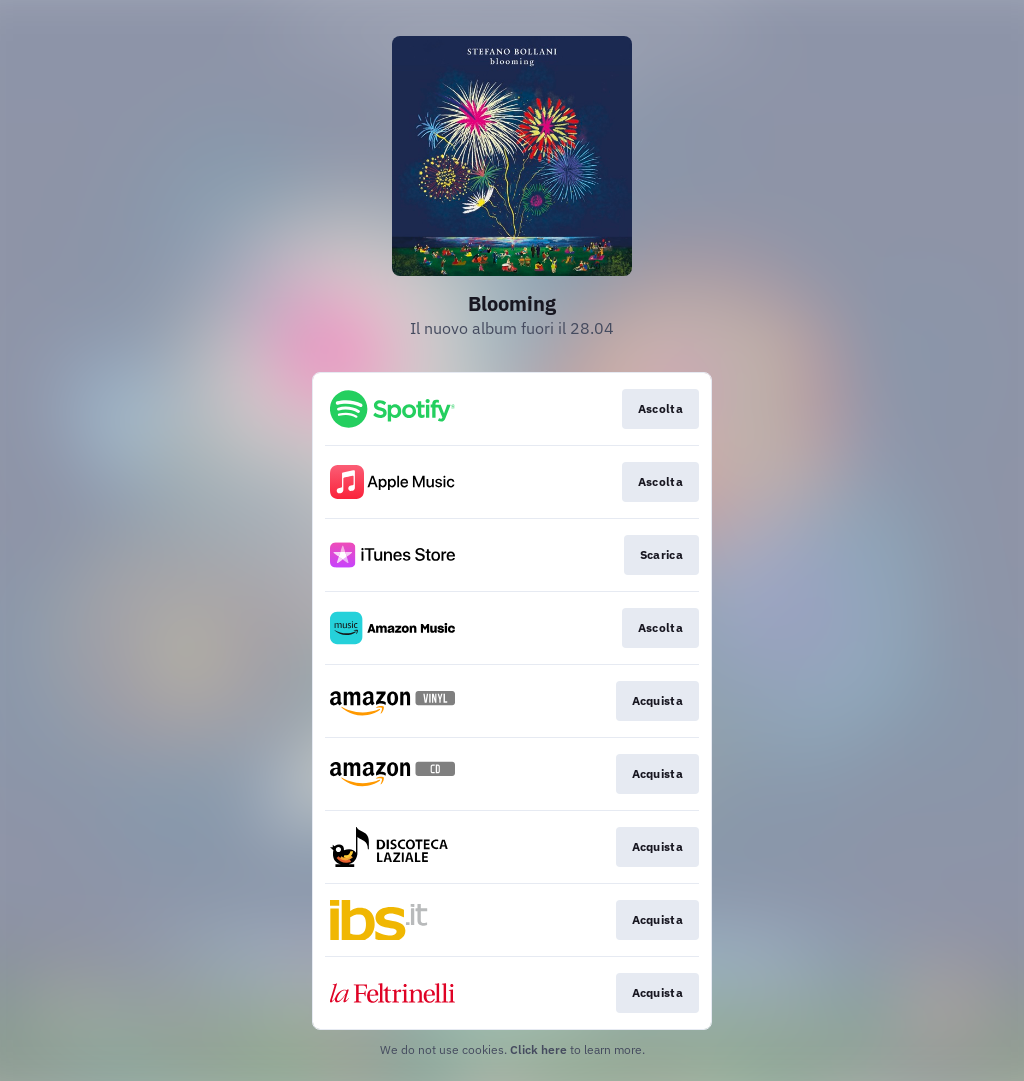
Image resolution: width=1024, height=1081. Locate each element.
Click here (538, 1049)
